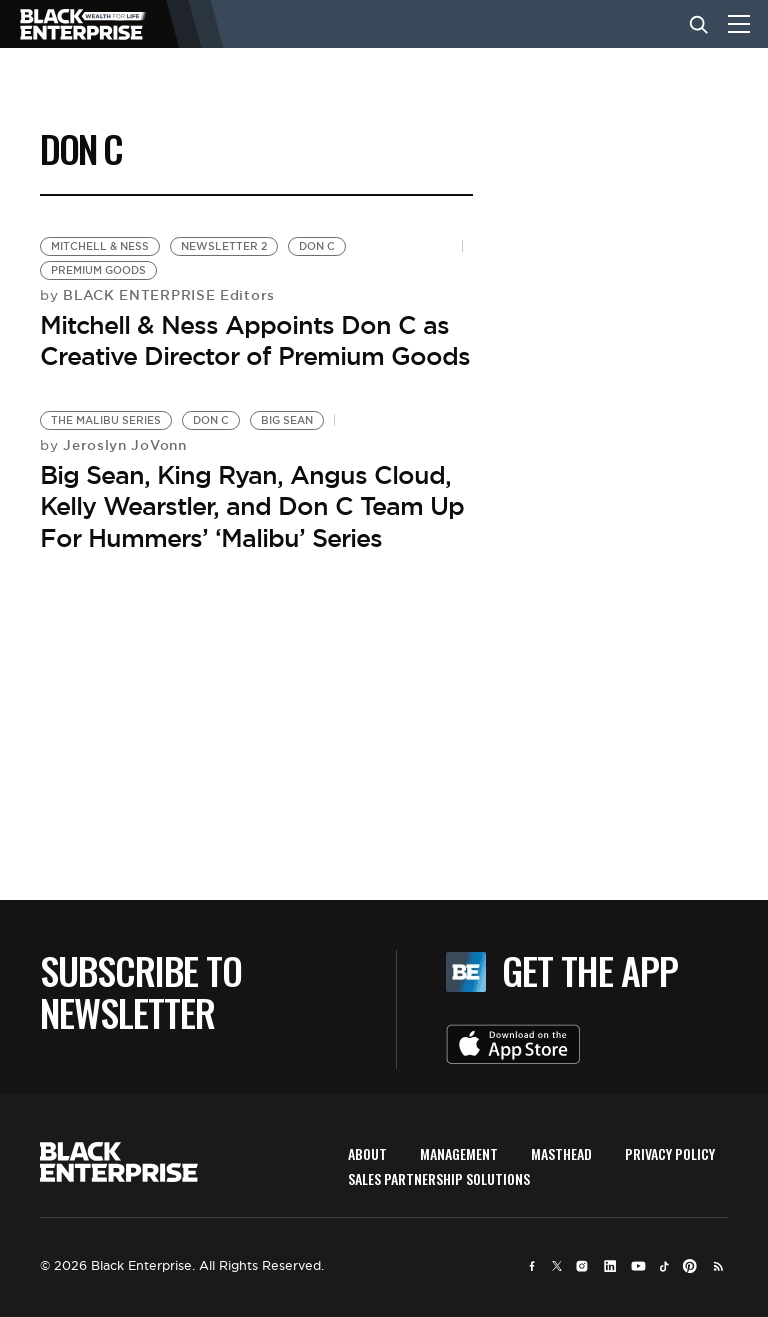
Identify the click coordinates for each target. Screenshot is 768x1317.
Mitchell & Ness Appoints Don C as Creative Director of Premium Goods (255, 340)
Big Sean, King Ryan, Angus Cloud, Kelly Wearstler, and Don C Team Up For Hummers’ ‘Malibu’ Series (252, 506)
